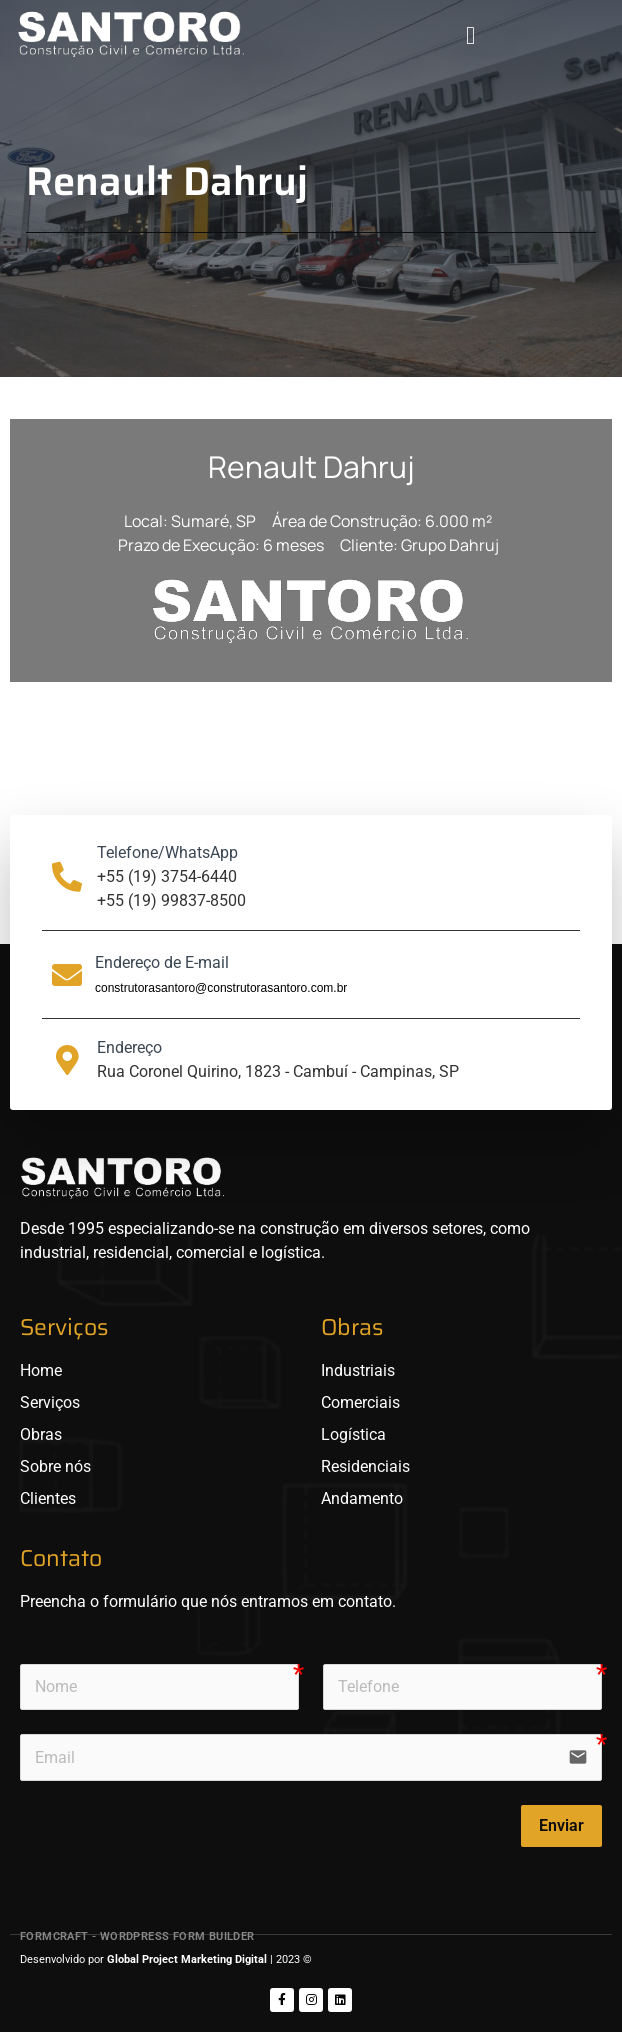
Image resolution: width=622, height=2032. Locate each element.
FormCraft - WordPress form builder (137, 1936)
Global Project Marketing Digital (188, 1959)
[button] (470, 35)
